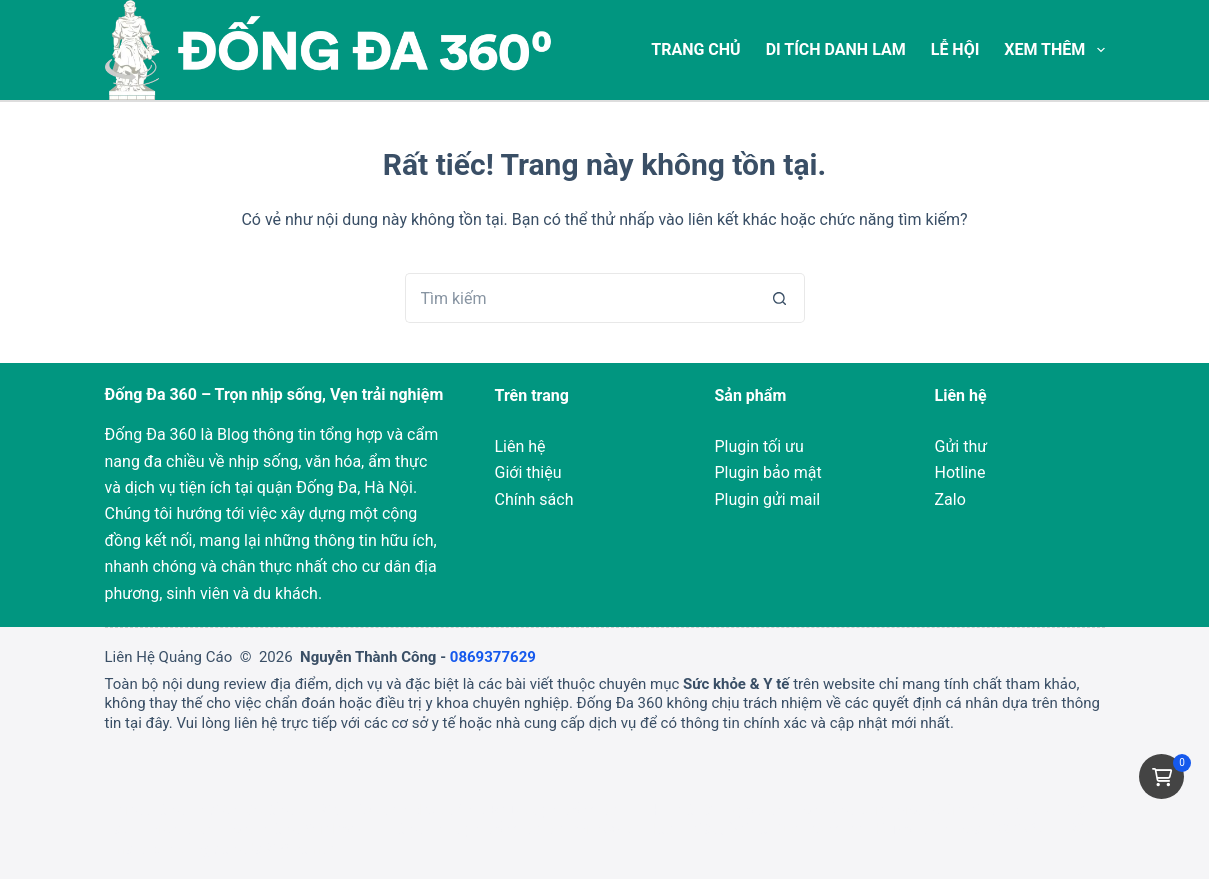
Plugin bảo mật (768, 472)
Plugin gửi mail (768, 499)
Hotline (960, 472)
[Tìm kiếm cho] (580, 298)
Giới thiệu (528, 472)
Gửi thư (961, 446)
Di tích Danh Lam (836, 49)
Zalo (950, 499)
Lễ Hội (955, 49)
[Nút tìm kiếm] (780, 298)
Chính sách (534, 499)
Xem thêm (1054, 50)
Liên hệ (520, 446)
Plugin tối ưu (759, 446)
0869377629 (493, 657)
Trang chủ (695, 49)
